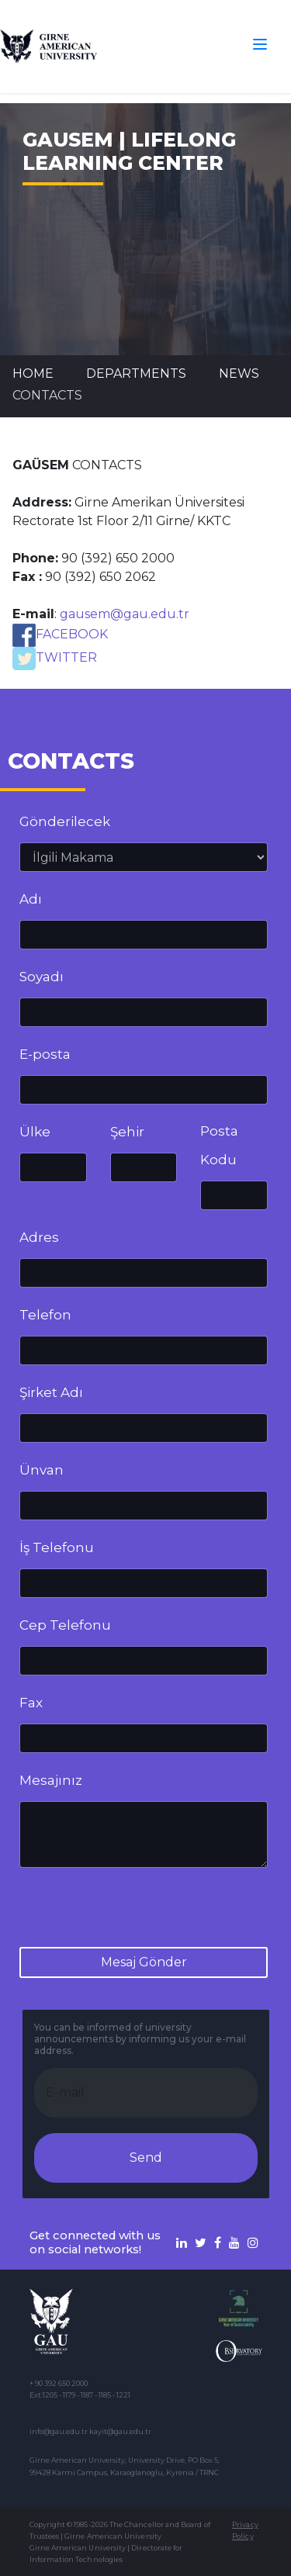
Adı (30, 899)
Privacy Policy (245, 2530)
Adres (39, 1237)
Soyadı (41, 976)
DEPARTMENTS (136, 373)
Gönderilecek (64, 821)
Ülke (34, 1131)
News (239, 373)
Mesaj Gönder (144, 1962)
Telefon (45, 1315)
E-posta (45, 1054)
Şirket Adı (51, 1392)
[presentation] (137, 1910)
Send (146, 2157)
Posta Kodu (219, 1145)
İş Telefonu (56, 1547)
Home (33, 373)
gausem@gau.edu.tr (124, 614)
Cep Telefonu (65, 1625)
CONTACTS (47, 395)
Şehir (127, 1131)
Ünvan (41, 1470)
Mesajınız (50, 1780)
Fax (31, 1702)
